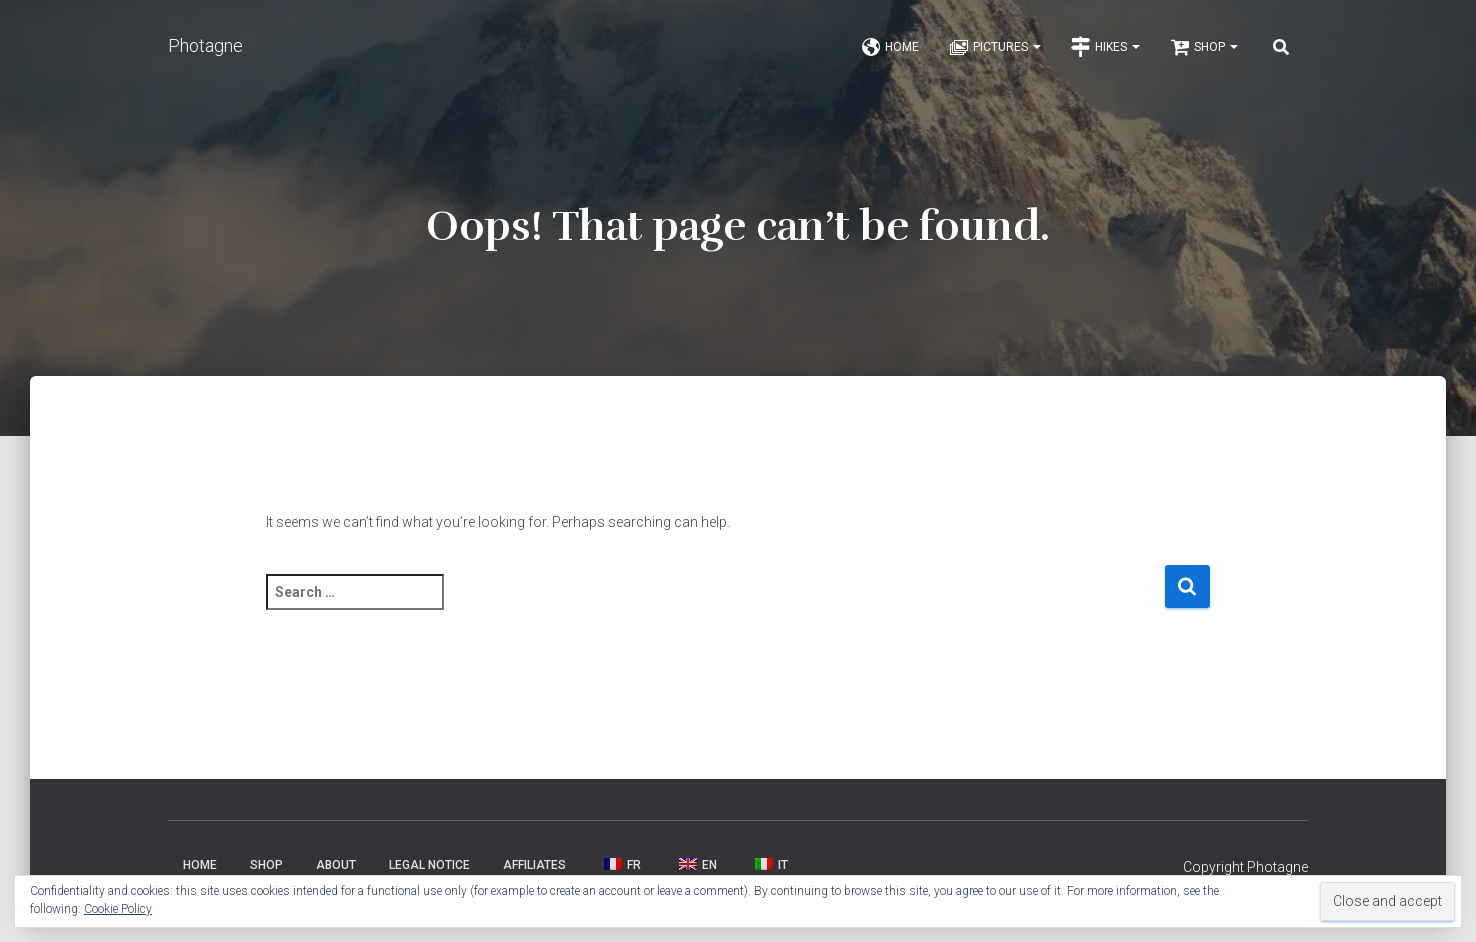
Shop (1204, 52)
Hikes (1105, 52)
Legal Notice (429, 872)
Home (890, 52)
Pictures (995, 52)
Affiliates (534, 872)
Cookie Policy (118, 909)
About (336, 872)
